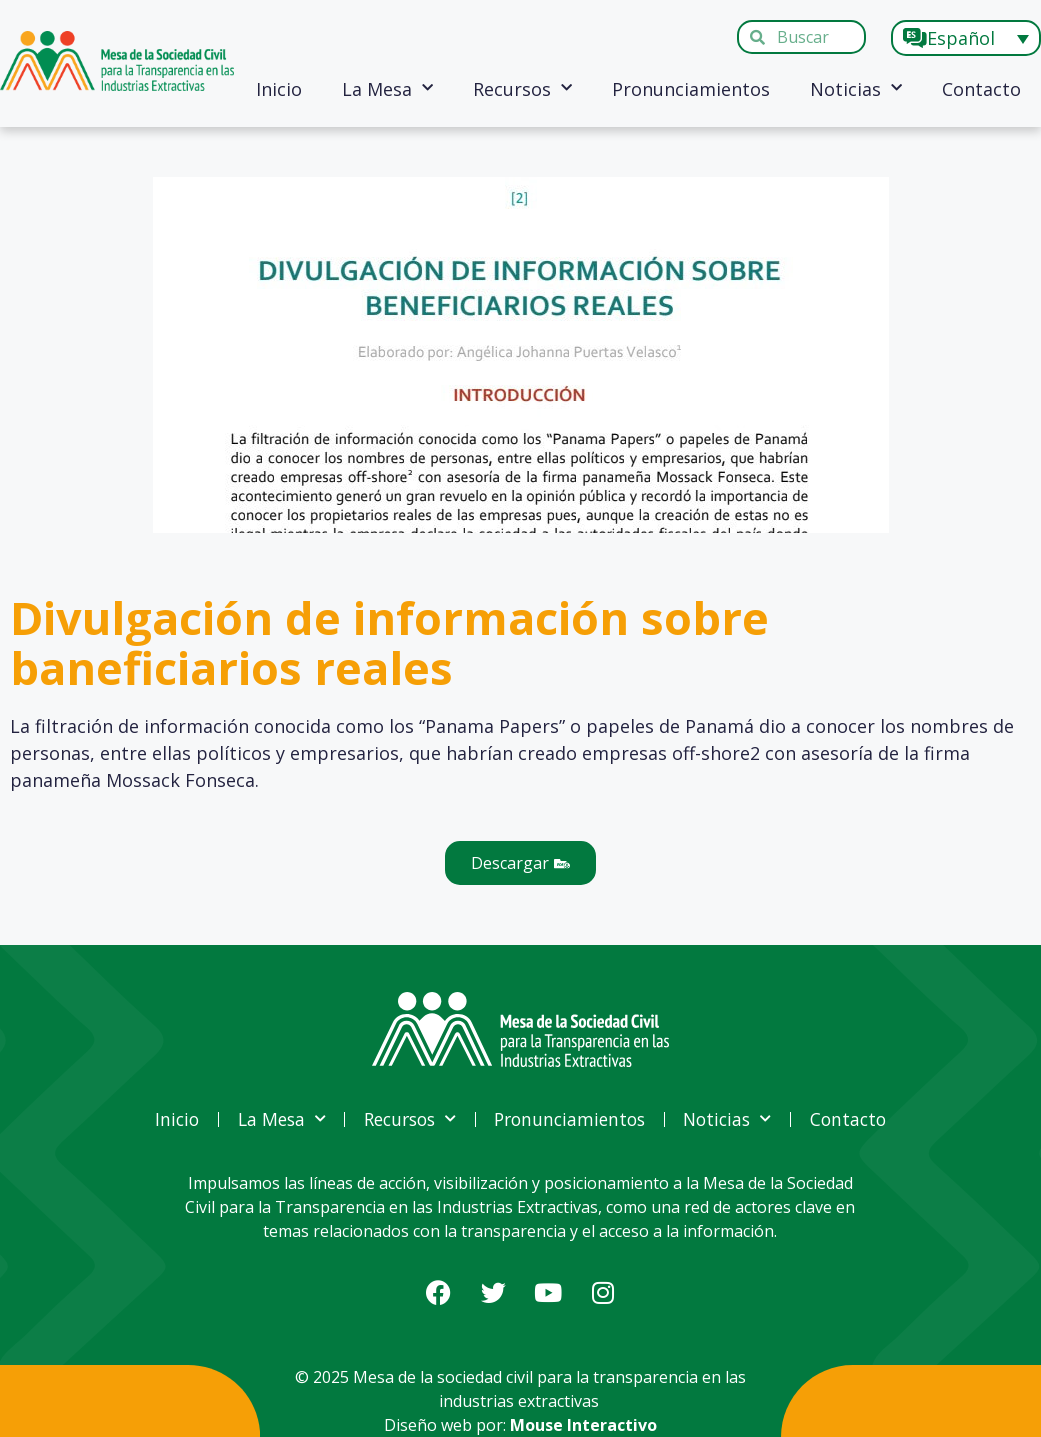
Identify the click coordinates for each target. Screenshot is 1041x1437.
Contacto (981, 89)
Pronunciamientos (691, 89)
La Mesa (387, 88)
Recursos (522, 88)
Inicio (279, 89)
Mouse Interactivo (583, 1425)
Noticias (856, 88)
